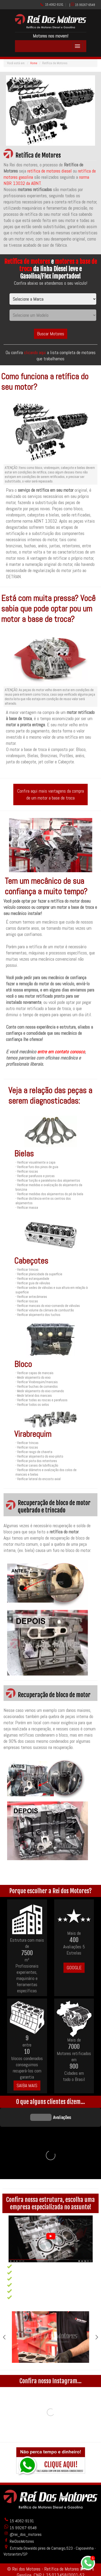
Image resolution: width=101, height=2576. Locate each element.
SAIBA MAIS (27, 2085)
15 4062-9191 (54, 4)
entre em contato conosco (61, 1052)
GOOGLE (74, 1968)
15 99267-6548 (85, 5)
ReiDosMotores (19, 2419)
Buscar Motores (50, 334)
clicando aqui (35, 352)
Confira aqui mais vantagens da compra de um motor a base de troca (50, 794)
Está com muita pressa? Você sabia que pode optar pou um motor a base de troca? (48, 608)
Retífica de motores (27, 261)
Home (33, 63)
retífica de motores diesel (49, 171)
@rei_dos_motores (23, 2412)
